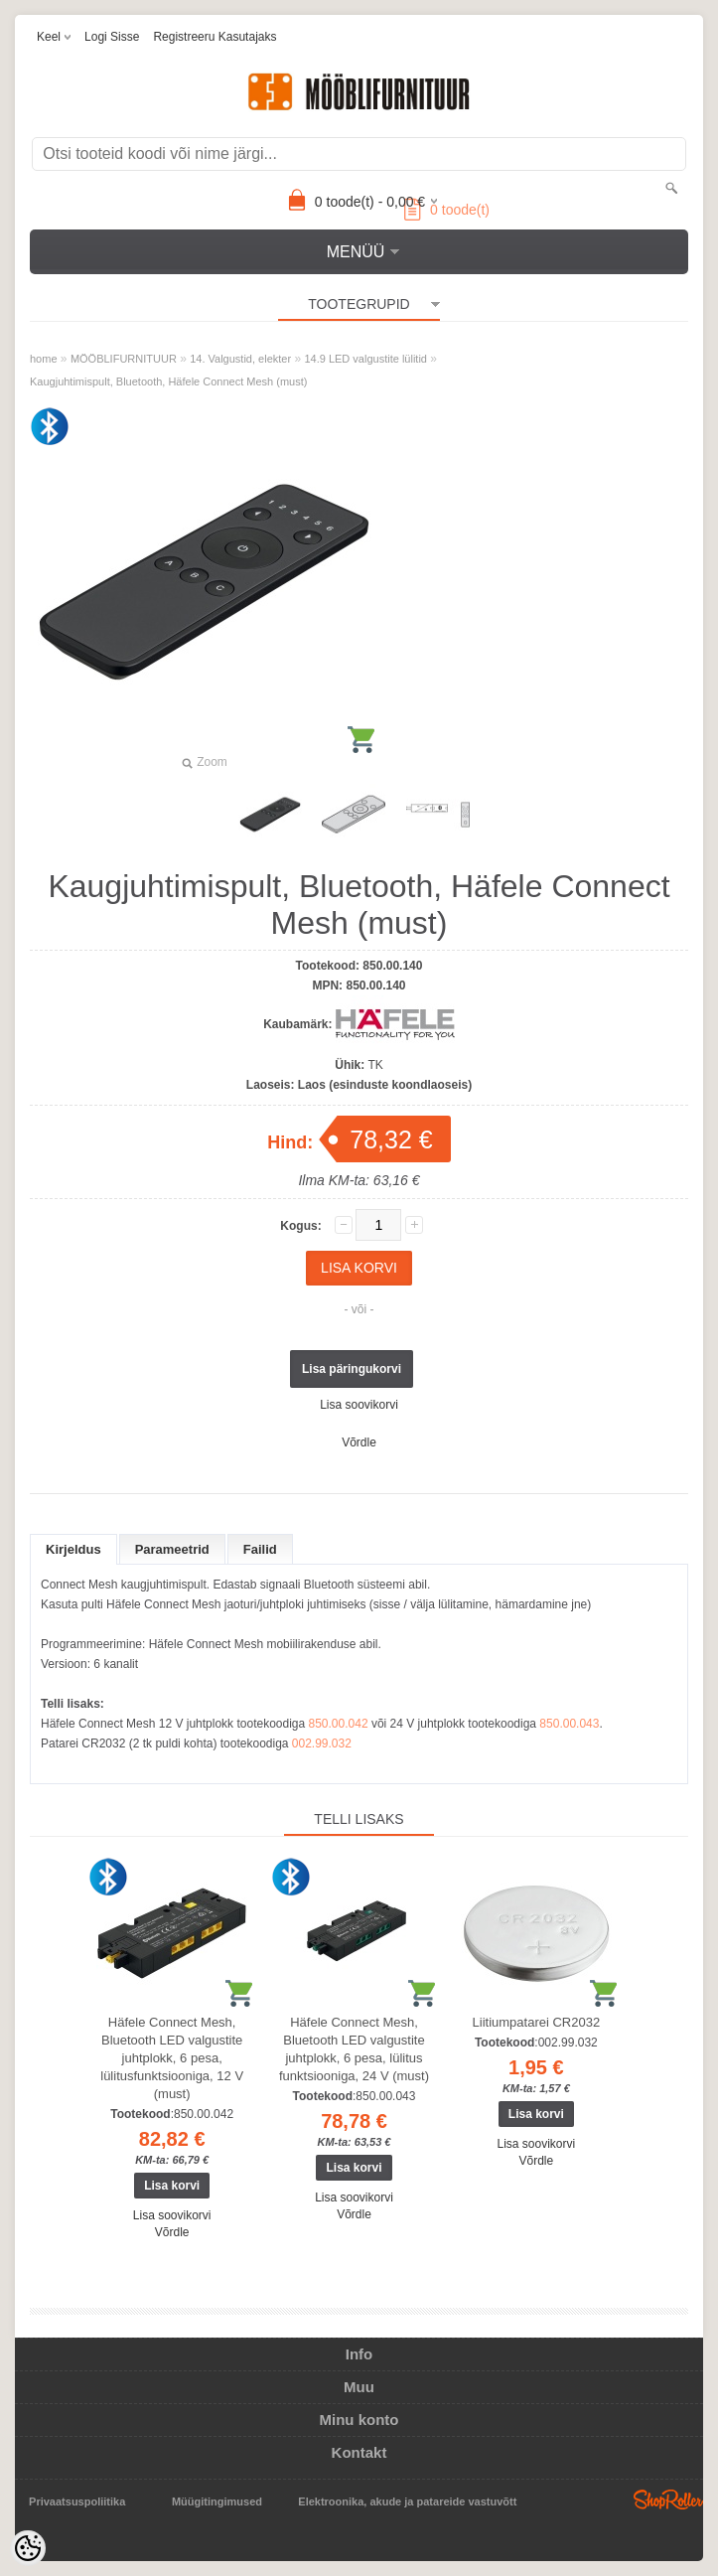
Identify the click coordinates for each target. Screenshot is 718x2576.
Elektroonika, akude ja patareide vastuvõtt (407, 2501)
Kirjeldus (73, 1549)
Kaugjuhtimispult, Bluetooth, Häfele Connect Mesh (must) (168, 381)
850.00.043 (569, 1724)
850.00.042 (338, 1724)
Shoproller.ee (668, 2499)
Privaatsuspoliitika (77, 2501)
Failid (260, 1549)
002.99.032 (322, 1743)
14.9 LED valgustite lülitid (365, 359)
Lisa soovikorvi (359, 1405)
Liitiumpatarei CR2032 (537, 2022)
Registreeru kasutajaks (214, 37)
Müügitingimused (217, 2501)
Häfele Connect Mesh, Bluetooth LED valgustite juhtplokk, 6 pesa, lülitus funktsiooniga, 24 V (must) (354, 2049)
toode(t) (447, 210)
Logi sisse (111, 37)
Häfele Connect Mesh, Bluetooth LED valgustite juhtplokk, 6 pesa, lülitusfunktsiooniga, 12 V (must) (171, 2058)
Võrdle (359, 1442)
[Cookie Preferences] (28, 2548)
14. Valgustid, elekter (240, 359)
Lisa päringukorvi (351, 1369)
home (44, 359)
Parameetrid (172, 1549)
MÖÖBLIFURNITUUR (124, 359)
